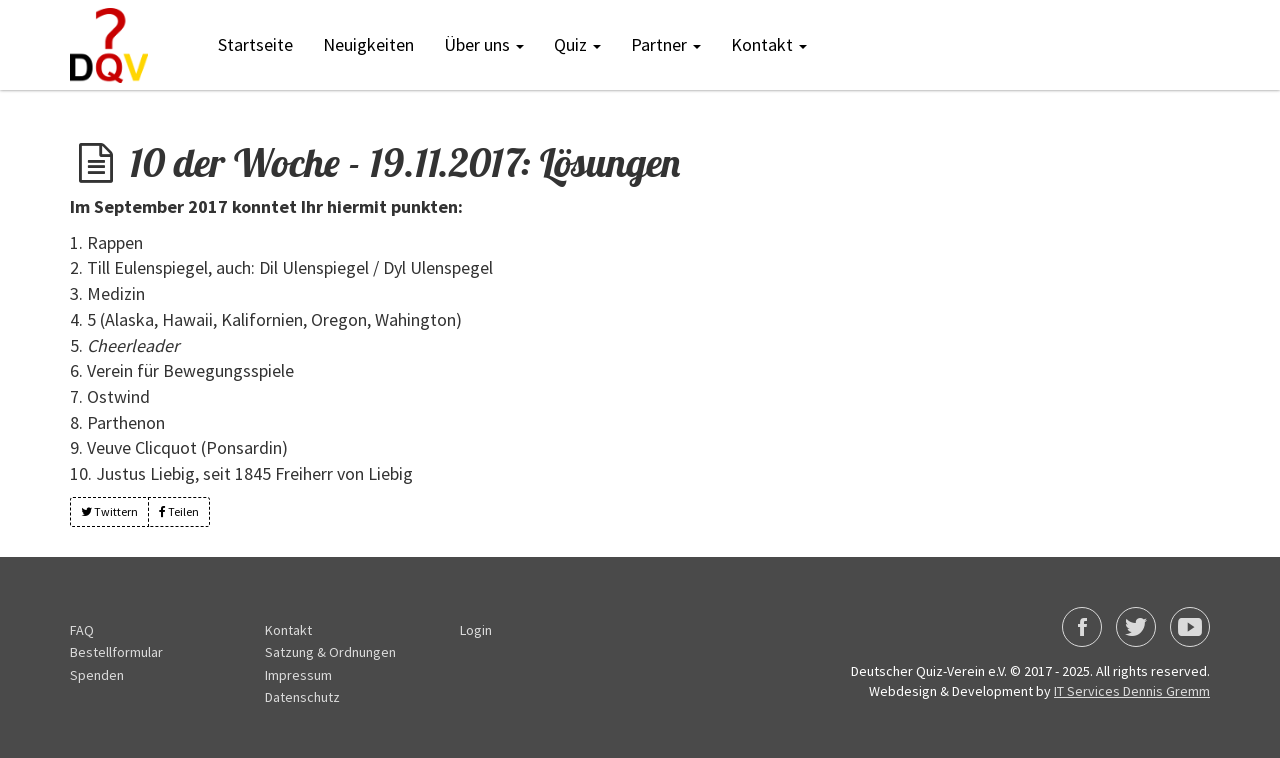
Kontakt (288, 630)
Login (476, 630)
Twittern (109, 511)
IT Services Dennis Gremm (1132, 691)
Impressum (298, 675)
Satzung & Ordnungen (330, 652)
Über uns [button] (484, 44)
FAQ (82, 630)
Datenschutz (302, 697)
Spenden (97, 675)
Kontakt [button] (769, 44)
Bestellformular (116, 652)
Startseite (255, 44)
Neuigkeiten (368, 44)
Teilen (179, 511)
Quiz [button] (577, 44)
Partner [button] (666, 44)
